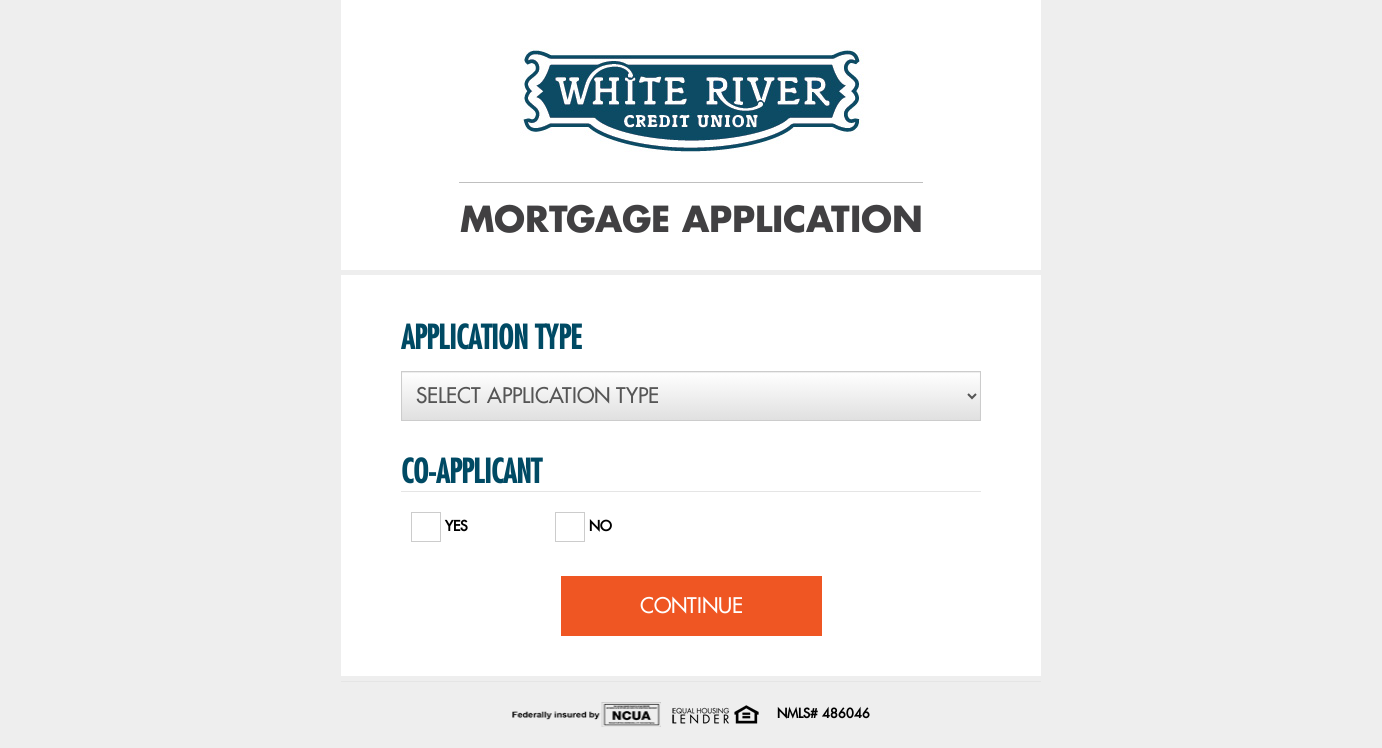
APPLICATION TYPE (491, 337)
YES (439, 522)
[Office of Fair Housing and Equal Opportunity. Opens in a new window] (715, 713)
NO (583, 522)
